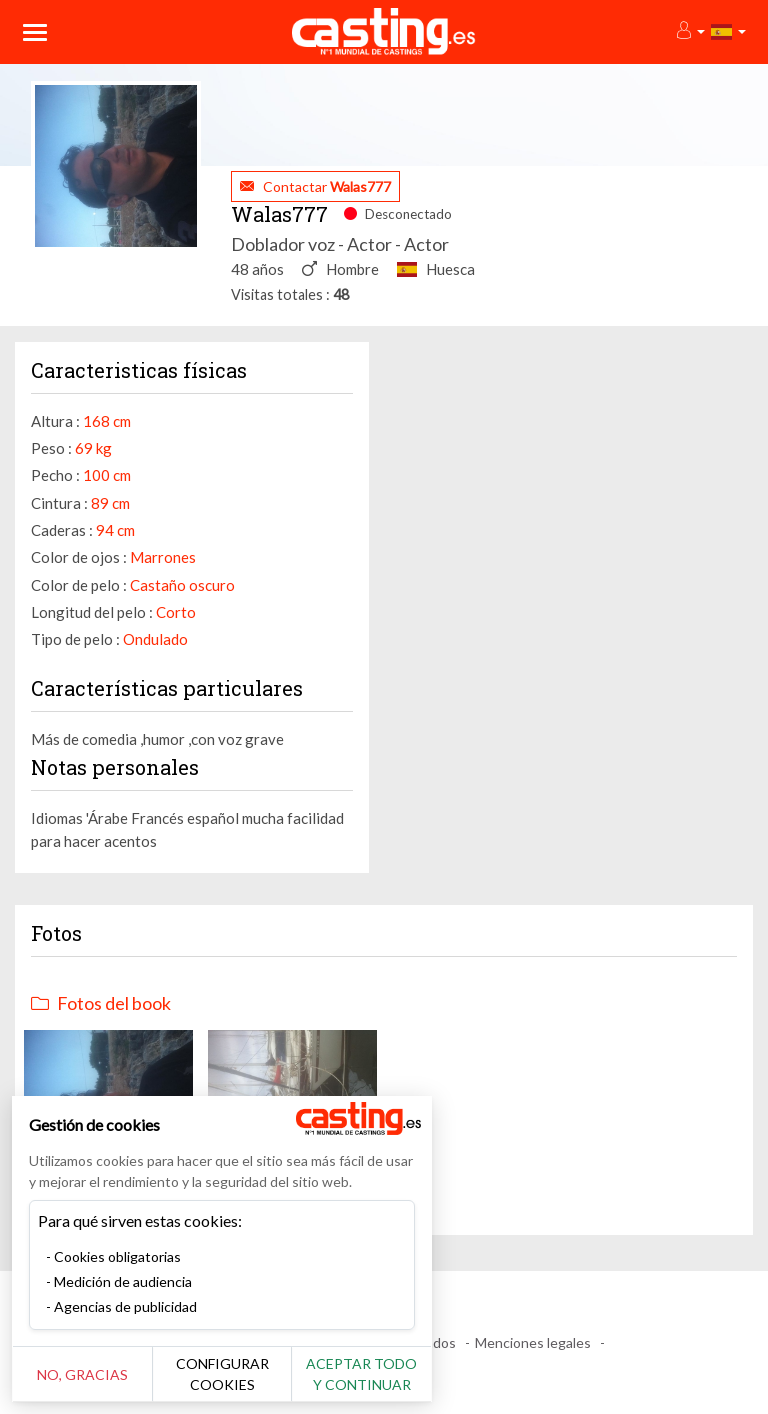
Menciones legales (533, 1342)
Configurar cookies (222, 1374)
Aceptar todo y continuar (361, 1374)
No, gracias (82, 1374)
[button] (689, 31)
